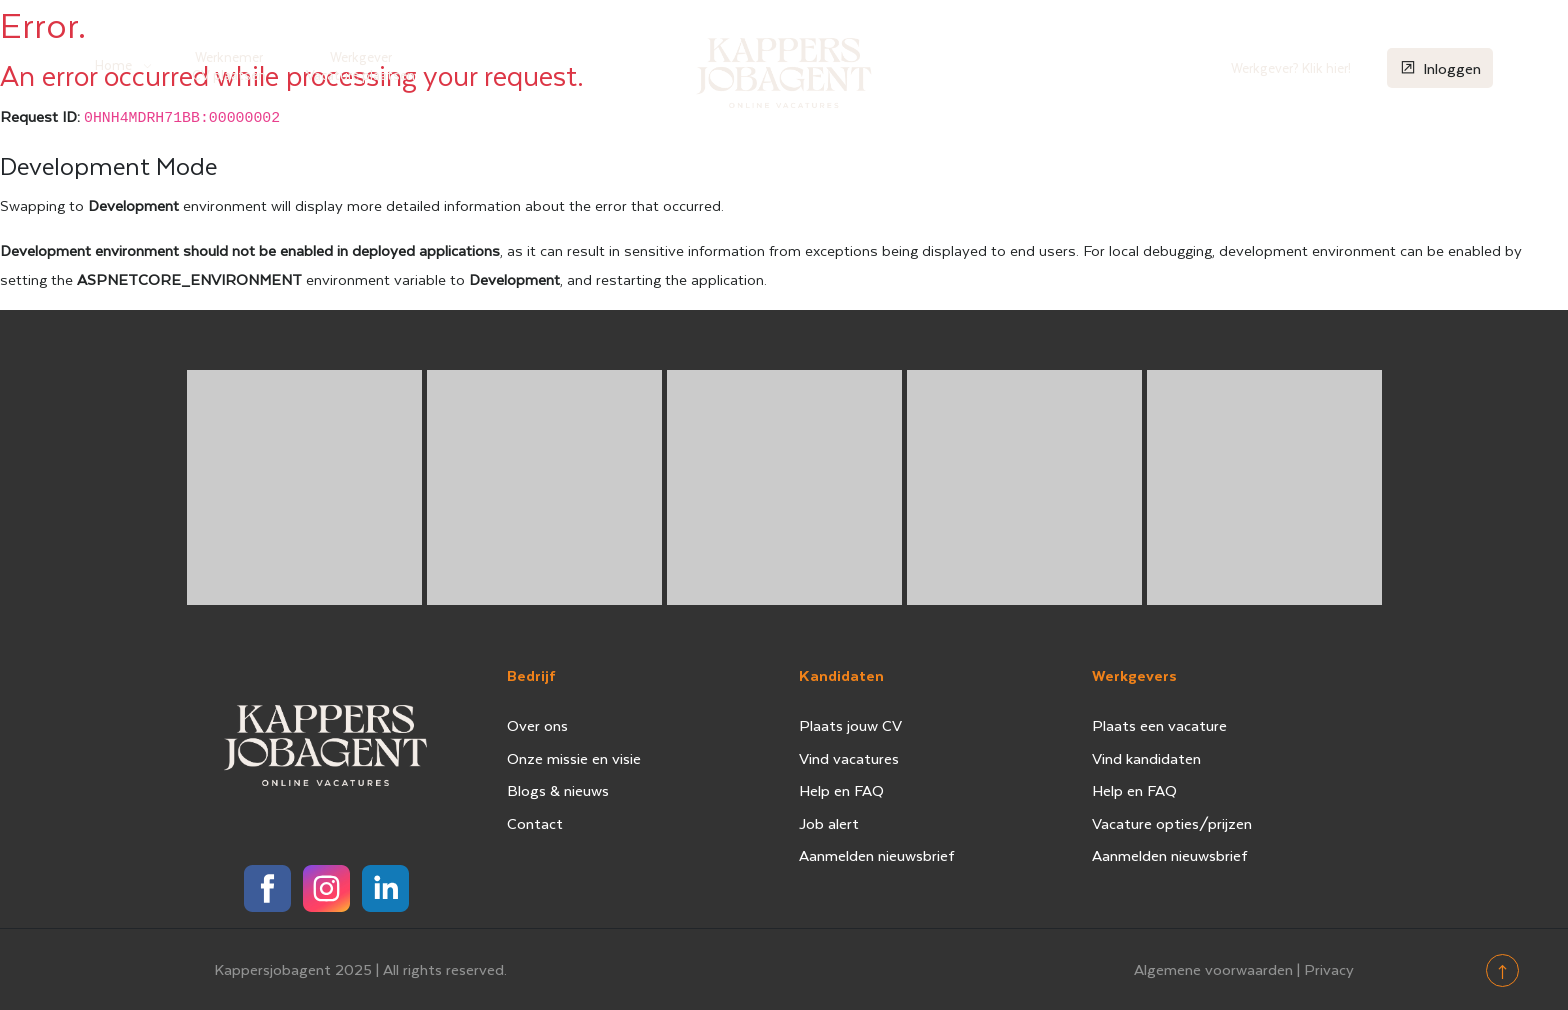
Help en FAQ (841, 790)
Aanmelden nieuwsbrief (877, 855)
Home (113, 64)
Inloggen (1440, 67)
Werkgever (360, 65)
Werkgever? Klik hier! (1291, 67)
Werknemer (229, 65)
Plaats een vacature (1159, 725)
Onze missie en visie (574, 758)
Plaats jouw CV (850, 725)
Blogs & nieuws (558, 790)
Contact (535, 823)
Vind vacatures (849, 758)
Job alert (829, 823)
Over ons (537, 725)
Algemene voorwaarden (1213, 969)
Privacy (1329, 969)
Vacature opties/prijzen (1172, 823)
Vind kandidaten (1146, 758)
